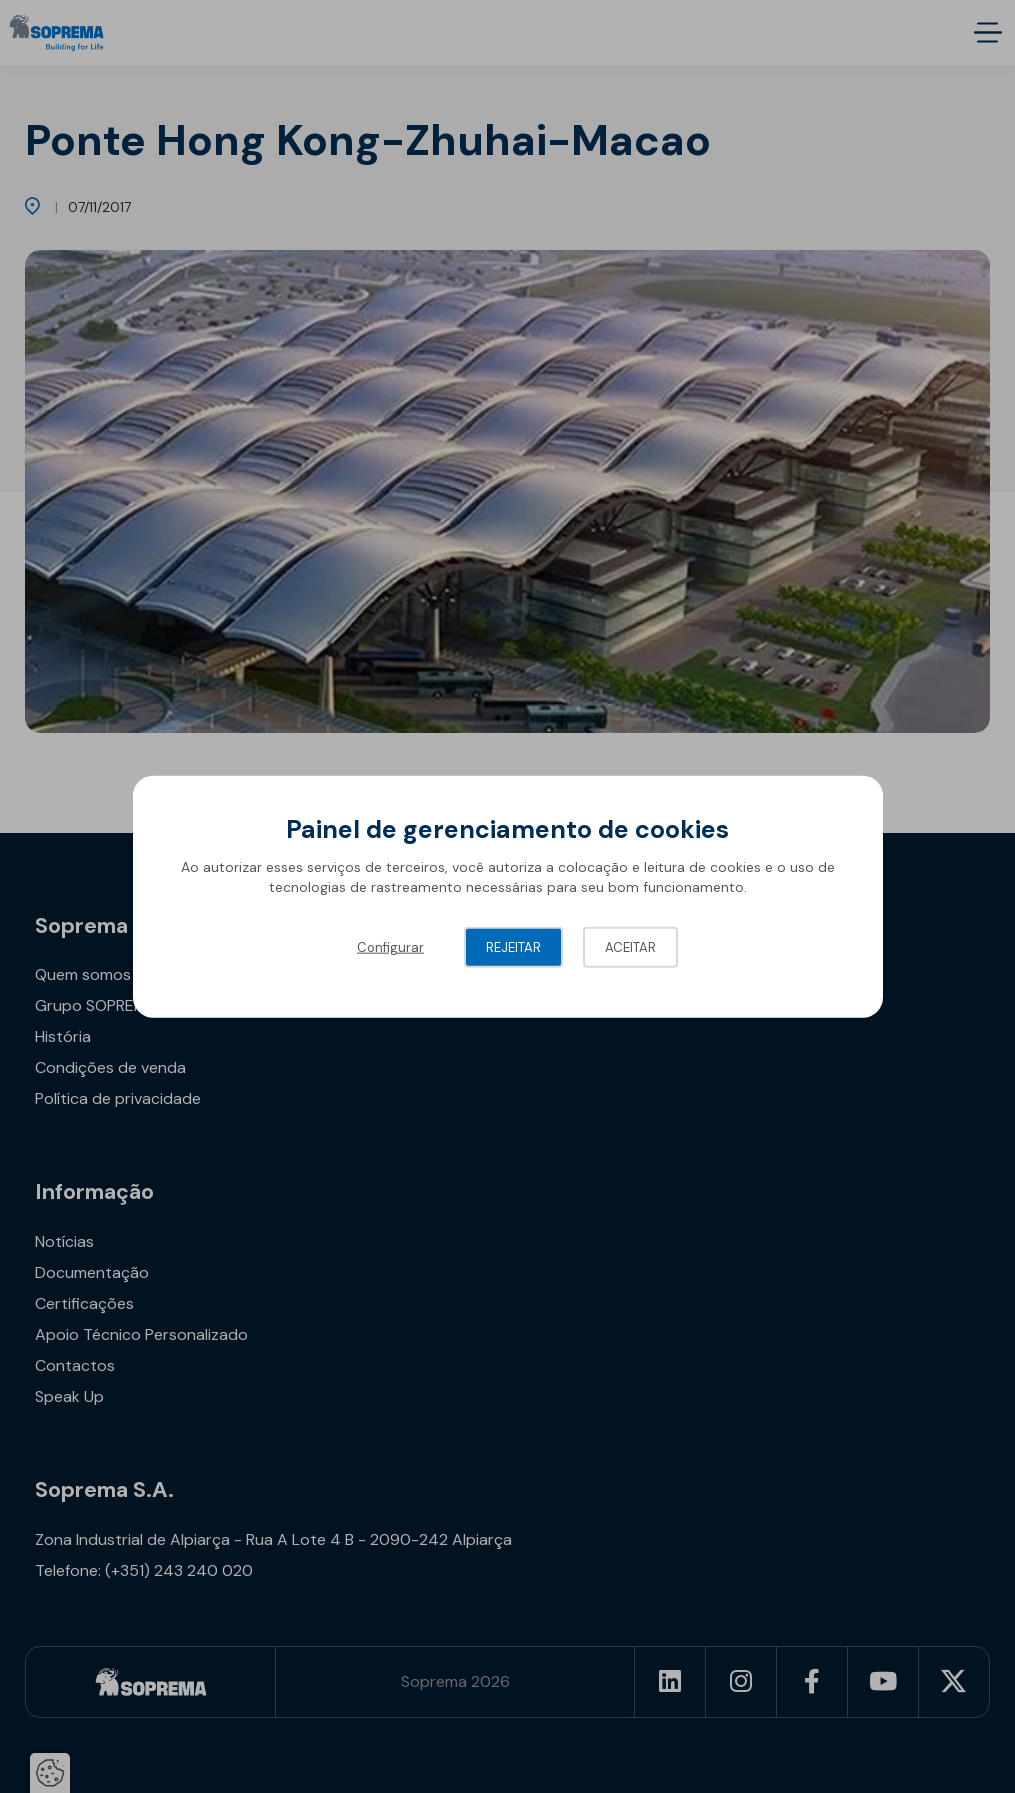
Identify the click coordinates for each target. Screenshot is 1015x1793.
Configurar (390, 947)
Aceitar (630, 947)
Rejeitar (513, 947)
